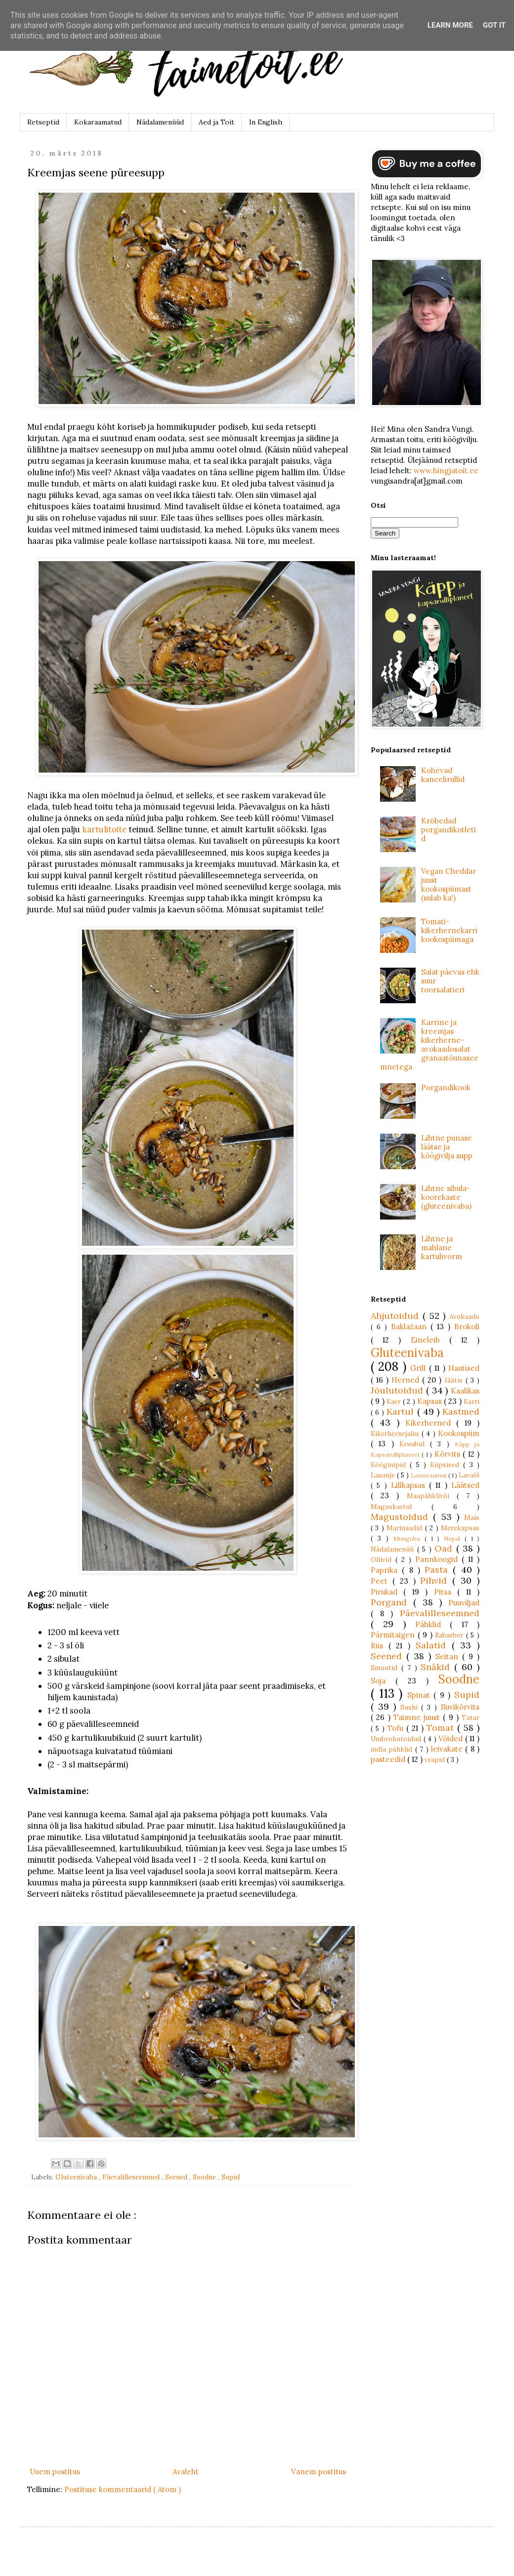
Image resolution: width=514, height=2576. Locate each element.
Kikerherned (430, 1423)
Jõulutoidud (398, 1390)
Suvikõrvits (460, 1707)
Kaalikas (465, 1390)
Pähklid (432, 1624)
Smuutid (386, 1667)
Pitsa (445, 1591)
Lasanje (384, 1475)
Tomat (442, 1727)
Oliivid (383, 1559)
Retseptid (43, 122)
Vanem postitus (318, 2471)
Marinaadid (405, 1527)
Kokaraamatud (98, 122)
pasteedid (389, 1759)
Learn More (450, 25)
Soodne (205, 2176)
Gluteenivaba (77, 2176)
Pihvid (436, 1580)
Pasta (439, 1569)
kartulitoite (104, 829)
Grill (419, 1368)
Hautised (463, 1368)
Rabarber (450, 1635)
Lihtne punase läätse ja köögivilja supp (446, 1146)
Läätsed (465, 1485)
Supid (230, 2176)
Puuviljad (463, 1602)
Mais (471, 1517)
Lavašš (469, 1475)
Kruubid (414, 1443)
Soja (383, 1680)
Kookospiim (458, 1433)
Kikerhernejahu (396, 1433)
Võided (451, 1738)
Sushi (411, 1707)
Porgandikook (446, 1087)
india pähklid (393, 1749)
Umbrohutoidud (397, 1738)
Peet (381, 1581)
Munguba (409, 1538)
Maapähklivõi (432, 1495)
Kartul (401, 1411)
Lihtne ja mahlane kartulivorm (441, 1247)
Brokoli (466, 1326)
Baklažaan (410, 1326)
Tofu (396, 1728)
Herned (406, 1380)
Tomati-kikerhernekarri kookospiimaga (449, 930)
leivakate (448, 1749)
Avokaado (464, 1316)
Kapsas (430, 1401)
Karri (471, 1401)
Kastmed (460, 1411)
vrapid (436, 1759)
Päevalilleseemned (132, 2176)
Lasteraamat (429, 1475)
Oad (445, 1548)
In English (265, 122)
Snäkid (437, 1667)
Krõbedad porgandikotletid (448, 829)
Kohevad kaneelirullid (443, 775)
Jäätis (455, 1380)
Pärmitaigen (394, 1634)
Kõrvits (448, 1454)
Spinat (420, 1695)
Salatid (434, 1645)
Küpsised (446, 1464)
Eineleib (430, 1340)
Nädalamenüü (394, 1549)
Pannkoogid (438, 1559)
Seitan (448, 1656)
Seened (177, 2176)
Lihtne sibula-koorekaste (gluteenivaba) (446, 1197)
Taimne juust (418, 1717)
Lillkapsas (410, 1485)
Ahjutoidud (397, 1315)
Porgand (392, 1602)
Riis (379, 1645)
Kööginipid (390, 1464)
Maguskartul (401, 1506)
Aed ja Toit (216, 122)
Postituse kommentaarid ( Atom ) (122, 2489)
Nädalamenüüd (160, 122)
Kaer (394, 1401)
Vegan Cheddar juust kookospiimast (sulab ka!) (448, 884)
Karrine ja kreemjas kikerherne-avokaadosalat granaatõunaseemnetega (429, 1044)
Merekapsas (460, 1527)
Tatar (470, 1717)
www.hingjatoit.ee (446, 470)
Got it (494, 25)
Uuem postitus (55, 2471)
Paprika (386, 1570)
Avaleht (185, 2471)
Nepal (454, 1538)
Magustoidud (402, 1516)
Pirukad (387, 1591)
